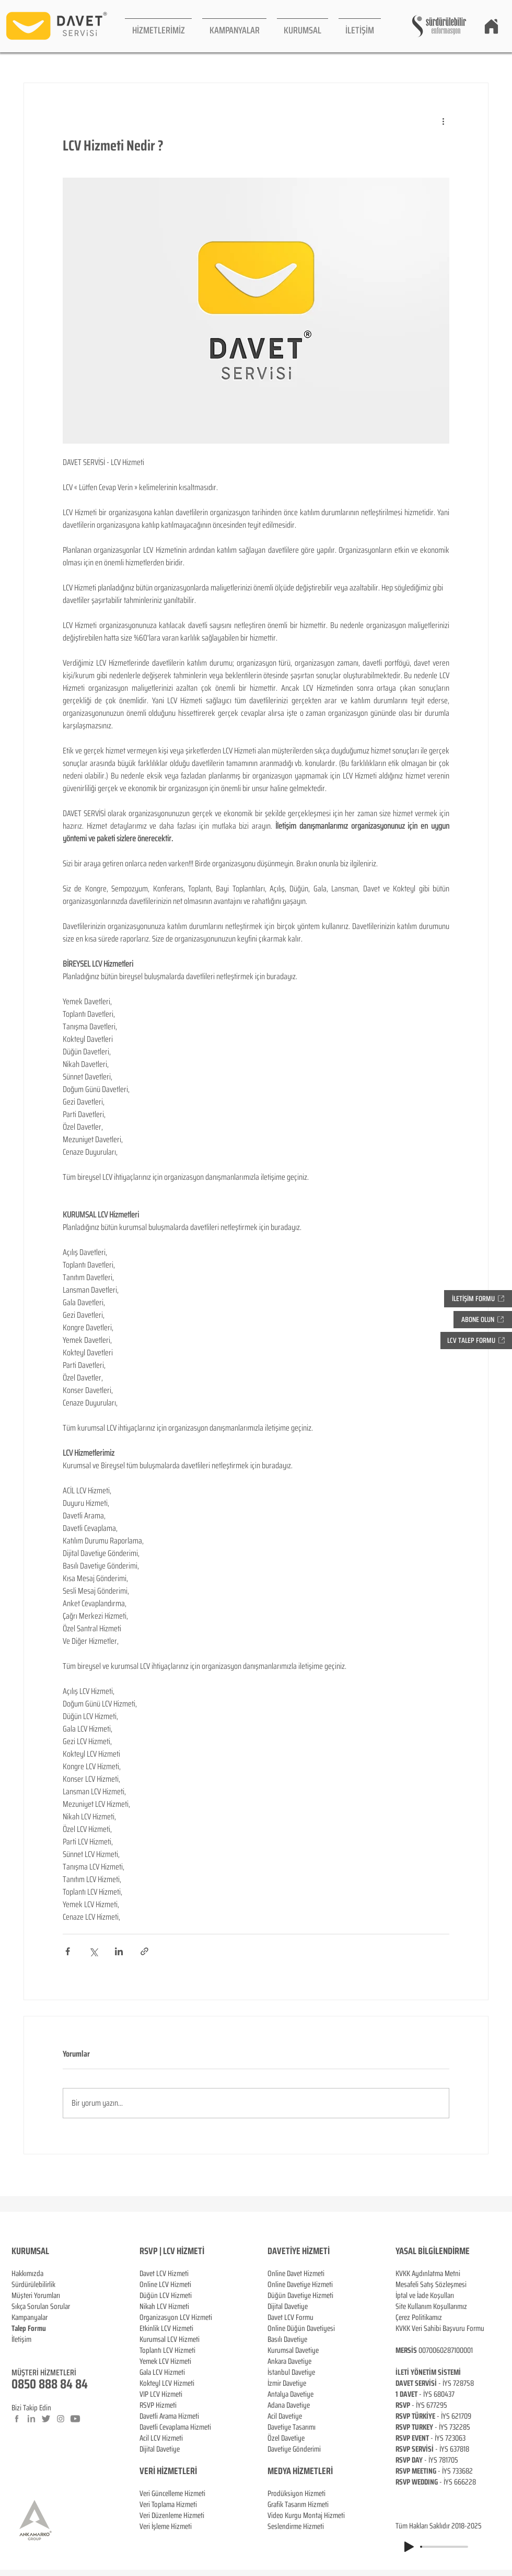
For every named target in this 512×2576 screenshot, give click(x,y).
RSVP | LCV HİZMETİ (171, 2251)
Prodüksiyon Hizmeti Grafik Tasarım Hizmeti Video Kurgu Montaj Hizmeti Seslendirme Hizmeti (306, 2510)
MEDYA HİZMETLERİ (300, 2471)
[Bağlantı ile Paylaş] (144, 1951)
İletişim (21, 2339)
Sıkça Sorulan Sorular (40, 2306)
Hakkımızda (27, 2273)
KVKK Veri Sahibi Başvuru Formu (439, 2328)
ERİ (191, 2471)
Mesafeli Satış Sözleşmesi (431, 2284)
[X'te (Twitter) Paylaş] (93, 1951)
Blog (17, 2350)
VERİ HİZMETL (162, 2471)
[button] (158, 25)
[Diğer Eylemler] (443, 120)
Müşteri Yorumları (35, 2295)
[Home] (491, 26)
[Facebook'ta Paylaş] (68, 1951)
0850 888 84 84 (49, 2384)
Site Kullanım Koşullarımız (431, 2306)
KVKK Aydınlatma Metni (427, 2273)
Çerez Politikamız (418, 2317)
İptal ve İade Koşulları (424, 2295)
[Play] (409, 2547)
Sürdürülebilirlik (33, 2284)
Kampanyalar (29, 2317)
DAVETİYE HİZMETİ (298, 2251)
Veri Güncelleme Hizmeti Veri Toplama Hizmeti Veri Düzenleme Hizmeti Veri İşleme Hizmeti (172, 2499)
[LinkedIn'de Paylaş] (119, 1951)
